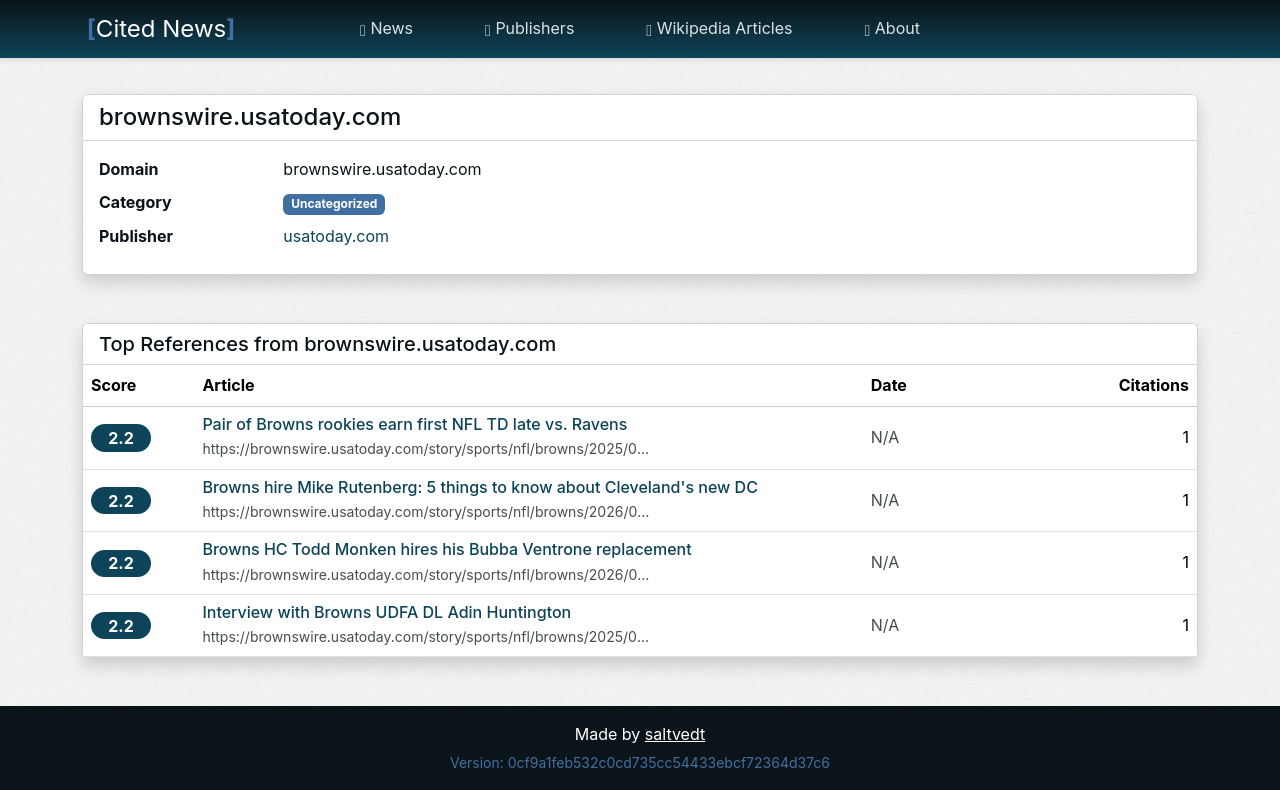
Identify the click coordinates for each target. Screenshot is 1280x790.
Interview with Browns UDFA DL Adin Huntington (386, 612)
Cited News (161, 28)
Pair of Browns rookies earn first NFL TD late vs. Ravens (414, 424)
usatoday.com (336, 236)
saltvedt (675, 734)
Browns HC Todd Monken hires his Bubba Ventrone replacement (446, 549)
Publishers (529, 28)
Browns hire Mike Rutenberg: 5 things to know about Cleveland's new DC (480, 487)
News (386, 28)
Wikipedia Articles (719, 28)
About (891, 28)
